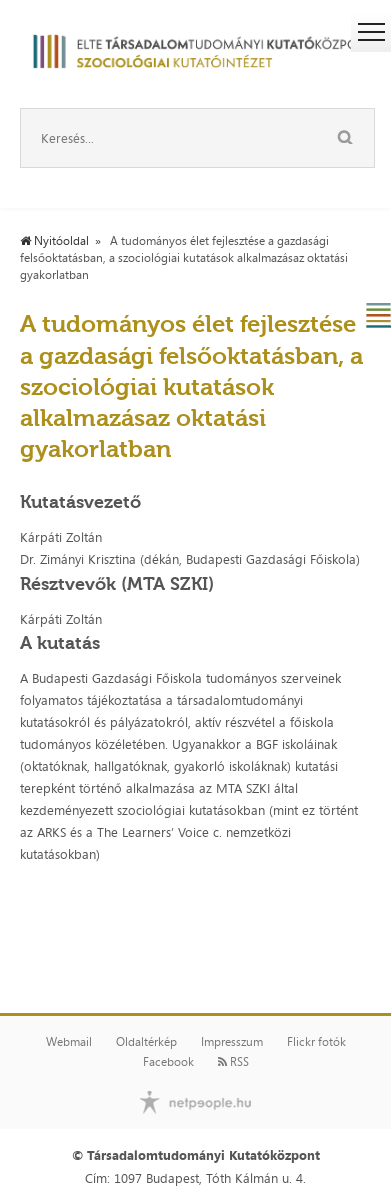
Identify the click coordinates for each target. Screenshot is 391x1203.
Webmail (69, 1042)
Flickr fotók (316, 1042)
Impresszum (232, 1042)
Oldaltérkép (146, 1042)
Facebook (168, 1062)
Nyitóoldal (54, 241)
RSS (233, 1062)
